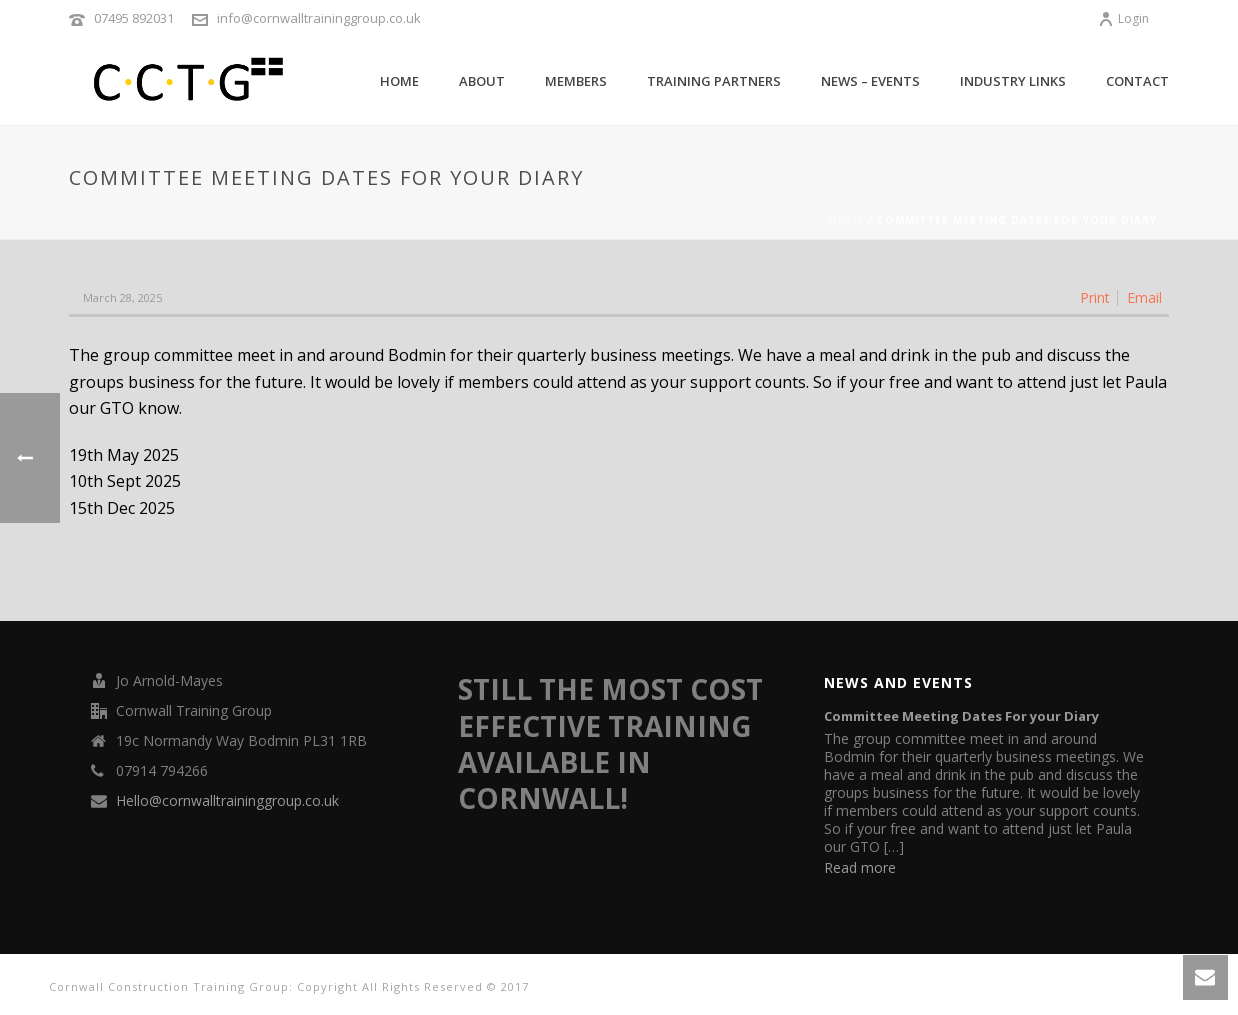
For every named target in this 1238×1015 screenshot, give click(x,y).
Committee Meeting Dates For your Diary (961, 716)
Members (576, 81)
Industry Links (1013, 81)
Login (1123, 18)
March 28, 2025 (122, 297)
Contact (1137, 81)
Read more (860, 867)
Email (1144, 298)
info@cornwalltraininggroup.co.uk (319, 18)
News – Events (870, 81)
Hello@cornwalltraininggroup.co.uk (227, 801)
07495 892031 (134, 18)
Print (1095, 298)
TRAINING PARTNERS (714, 81)
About (482, 81)
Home (399, 81)
